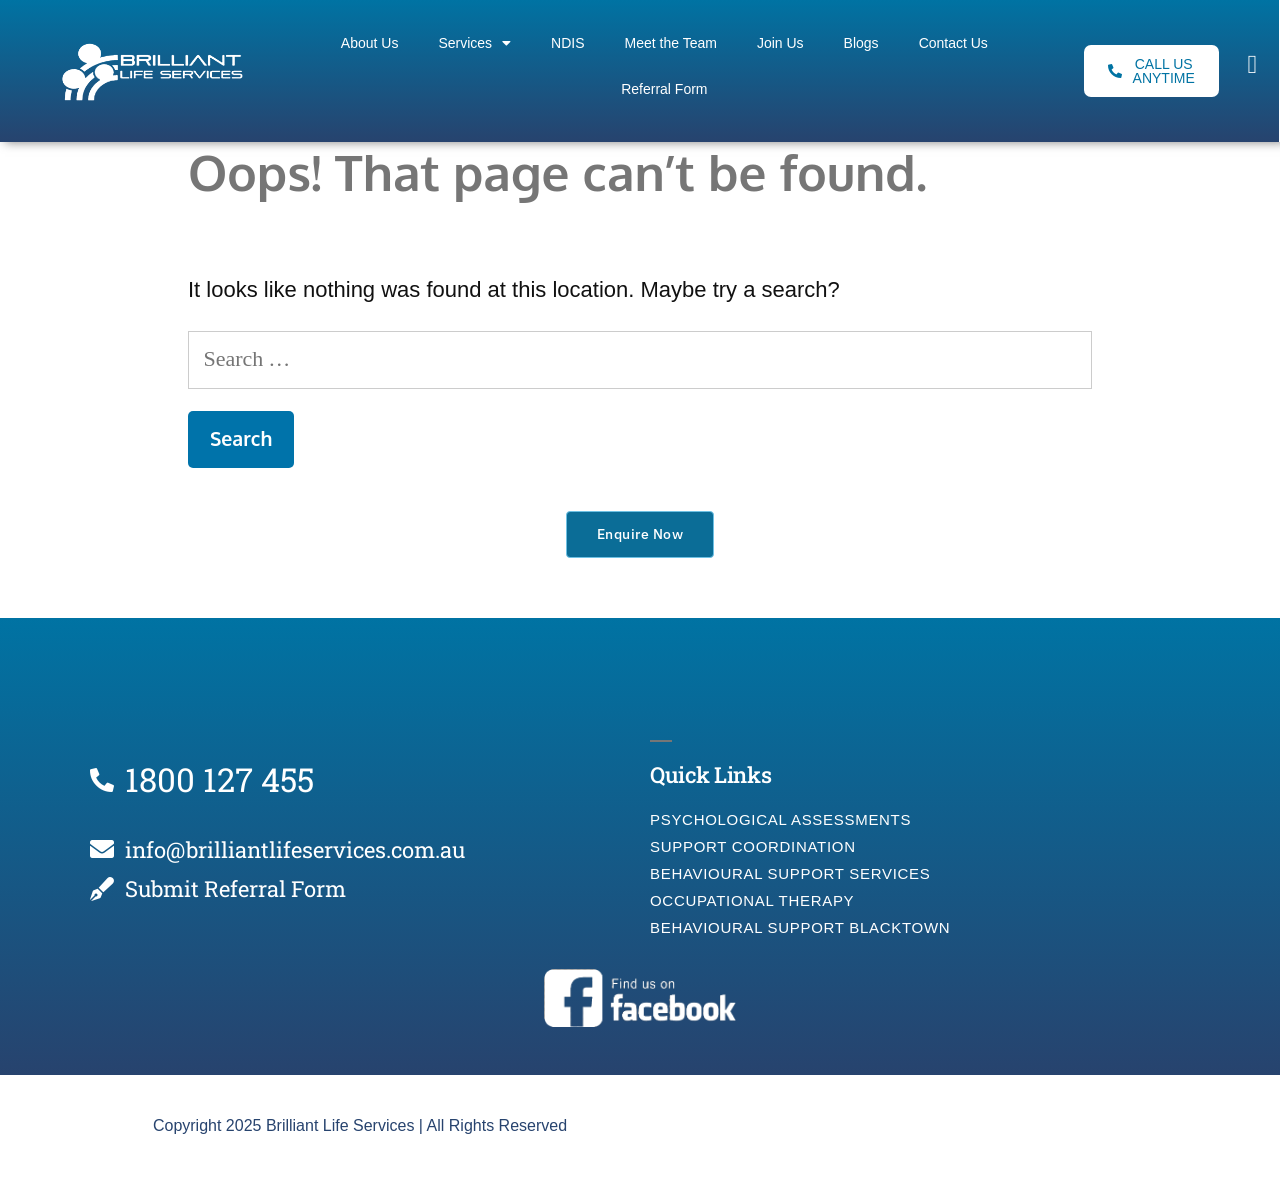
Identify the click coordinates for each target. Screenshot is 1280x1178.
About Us (370, 43)
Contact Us (953, 43)
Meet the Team (671, 43)
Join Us (780, 43)
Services (474, 43)
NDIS (567, 43)
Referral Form (664, 89)
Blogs (861, 43)
